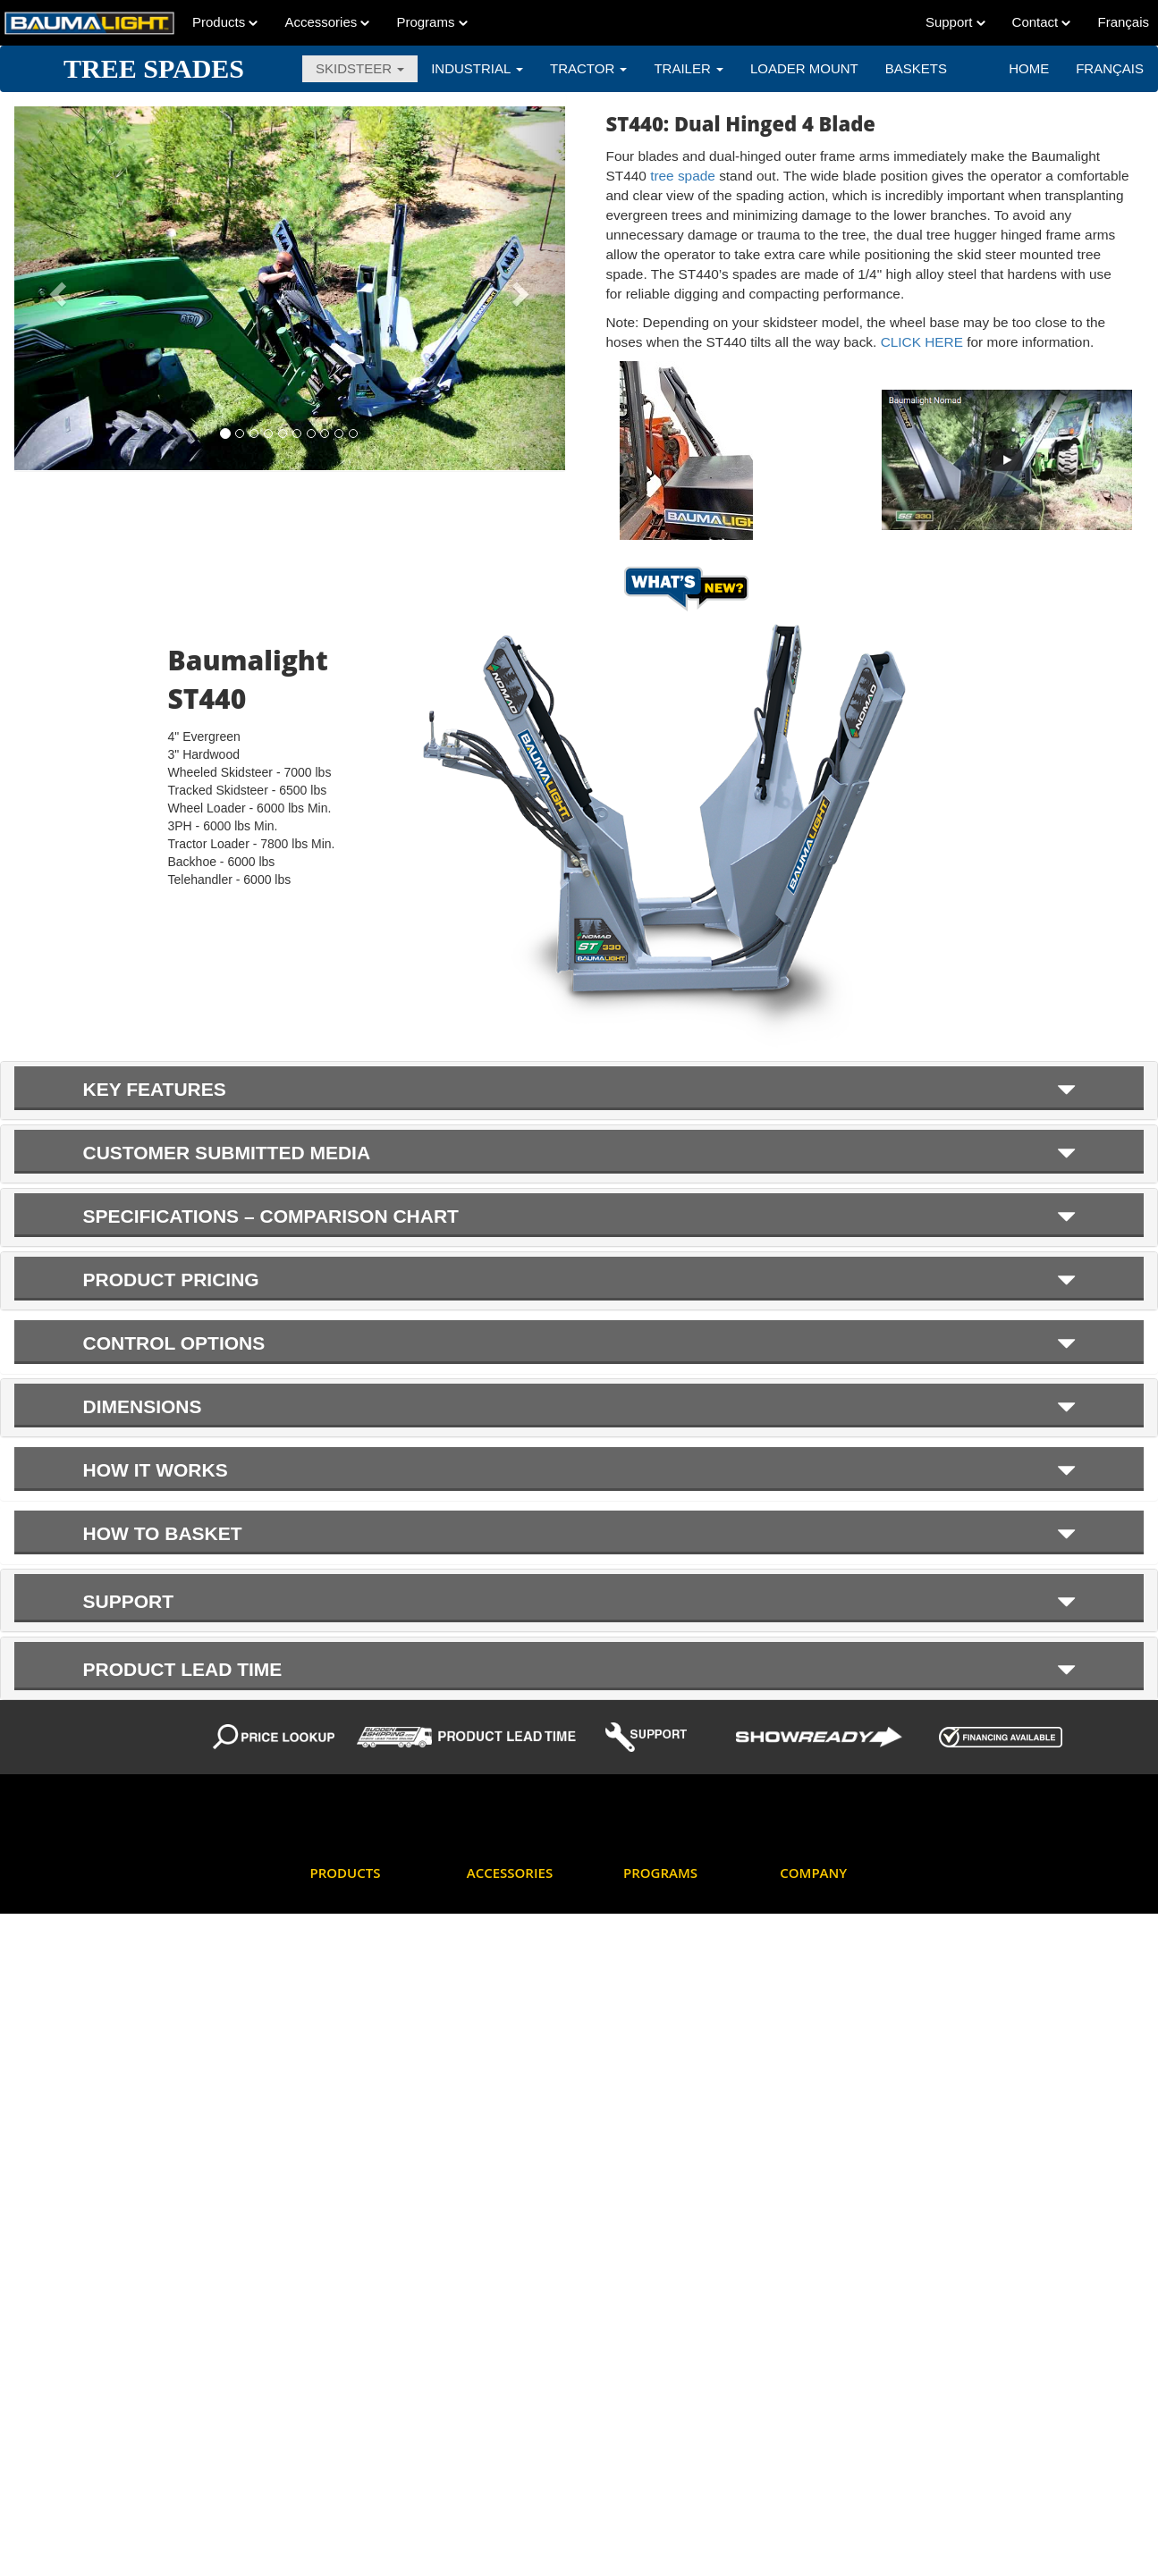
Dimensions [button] (579, 1406)
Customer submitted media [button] (579, 1152)
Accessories (326, 21)
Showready (652, 2315)
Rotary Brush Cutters (364, 2284)
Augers (328, 1908)
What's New (654, 2347)
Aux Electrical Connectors (502, 1921)
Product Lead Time (672, 2228)
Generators (339, 2156)
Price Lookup (657, 2195)
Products (225, 21)
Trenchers (336, 2539)
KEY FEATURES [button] (579, 1089)
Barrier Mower (347, 1941)
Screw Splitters (349, 2315)
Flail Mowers (343, 2124)
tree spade (682, 175)
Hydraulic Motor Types (524, 2028)
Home (1029, 68)
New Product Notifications (656, 2152)
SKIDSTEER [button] (360, 68)
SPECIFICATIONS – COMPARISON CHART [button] (579, 1216)
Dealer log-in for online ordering (681, 1921)
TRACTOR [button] (588, 68)
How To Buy (810, 1972)
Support (955, 21)
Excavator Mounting (518, 1996)
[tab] (579, 1090)
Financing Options (670, 1996)
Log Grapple (342, 2187)
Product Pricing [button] (579, 1279)
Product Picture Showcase (663, 2272)
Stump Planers (348, 2380)
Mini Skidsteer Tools (518, 2060)
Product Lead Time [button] (579, 1669)
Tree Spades (343, 2507)
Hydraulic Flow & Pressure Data (667, 2040)
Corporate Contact (827, 1908)
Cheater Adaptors (512, 1964)
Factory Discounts (669, 1964)
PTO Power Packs (357, 2252)
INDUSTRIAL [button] (477, 68)
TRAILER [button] (688, 68)
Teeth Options (502, 2092)
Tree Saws (338, 2443)
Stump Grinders (351, 2347)
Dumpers (334, 2060)
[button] (55, 288)
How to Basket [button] (579, 1533)
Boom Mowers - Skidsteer (351, 1984)
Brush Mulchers (350, 2028)
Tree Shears (342, 2475)
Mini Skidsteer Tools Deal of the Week (674, 2096)
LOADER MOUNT (804, 68)
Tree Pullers (341, 2411)
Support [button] (579, 1601)
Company (813, 1872)
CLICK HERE (924, 341)
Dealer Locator (818, 1941)
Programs (431, 21)
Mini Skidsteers (349, 2220)
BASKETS (916, 68)
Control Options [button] (579, 1343)
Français (1110, 68)
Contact (1041, 21)
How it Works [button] (579, 1470)
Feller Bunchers (351, 2092)
